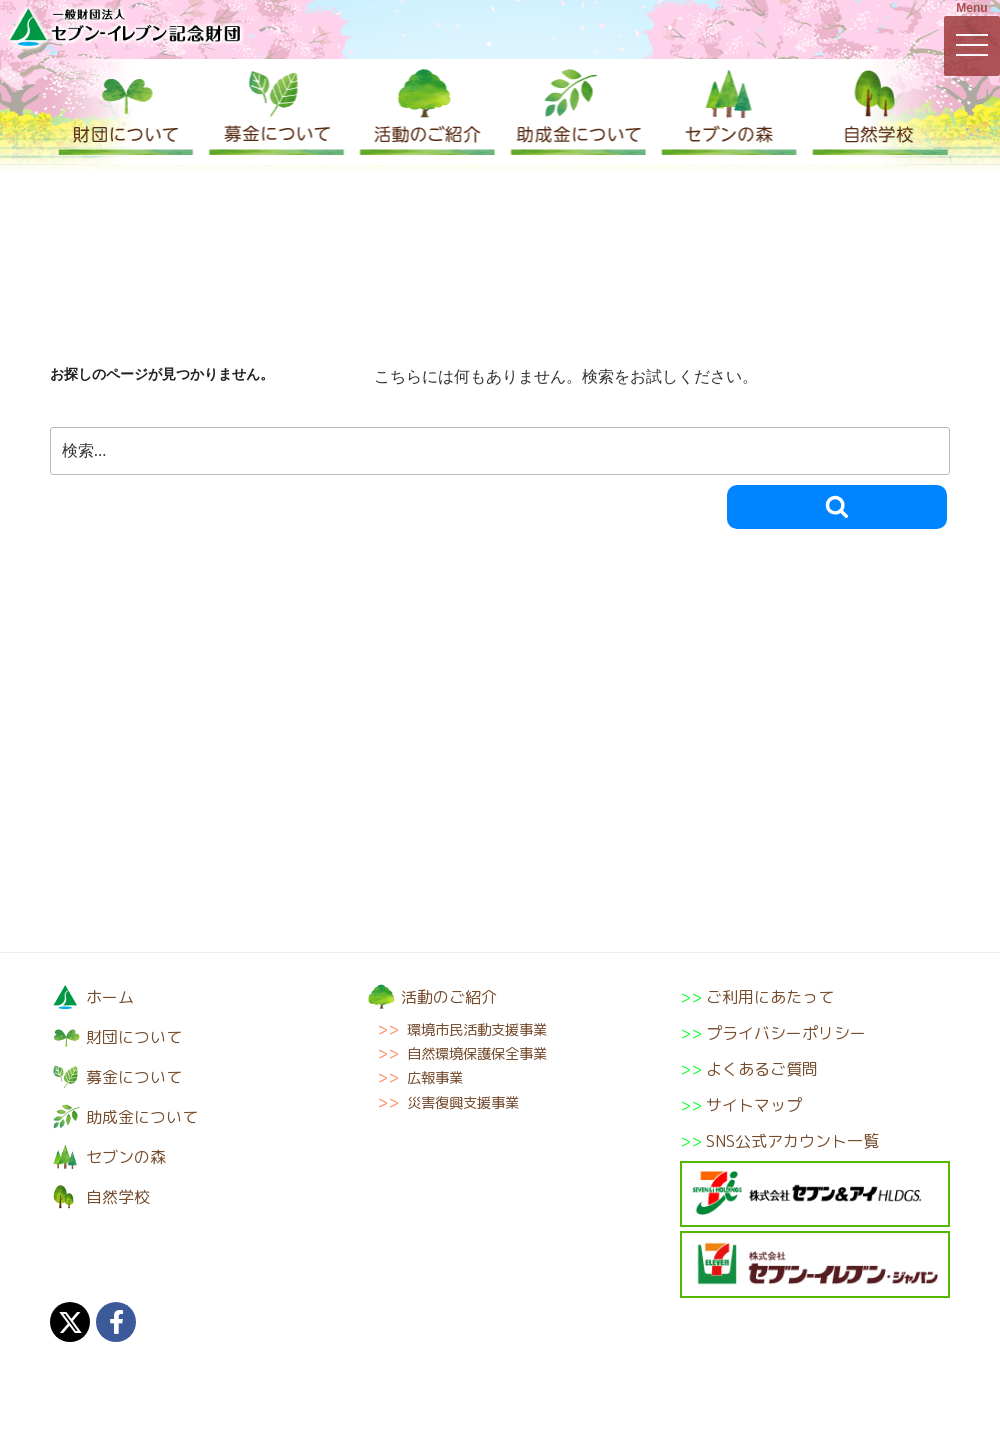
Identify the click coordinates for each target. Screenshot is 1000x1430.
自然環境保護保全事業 (477, 1054)
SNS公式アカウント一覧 (792, 1141)
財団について (125, 112)
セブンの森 (725, 112)
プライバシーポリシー (786, 1033)
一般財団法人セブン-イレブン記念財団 (125, 26)
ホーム (110, 997)
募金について (275, 112)
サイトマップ (754, 1105)
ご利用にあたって (770, 997)
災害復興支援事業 (463, 1103)
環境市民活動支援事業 (477, 1030)
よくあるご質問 (762, 1069)
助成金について (575, 112)
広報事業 (435, 1078)
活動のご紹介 (425, 112)
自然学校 (875, 112)
